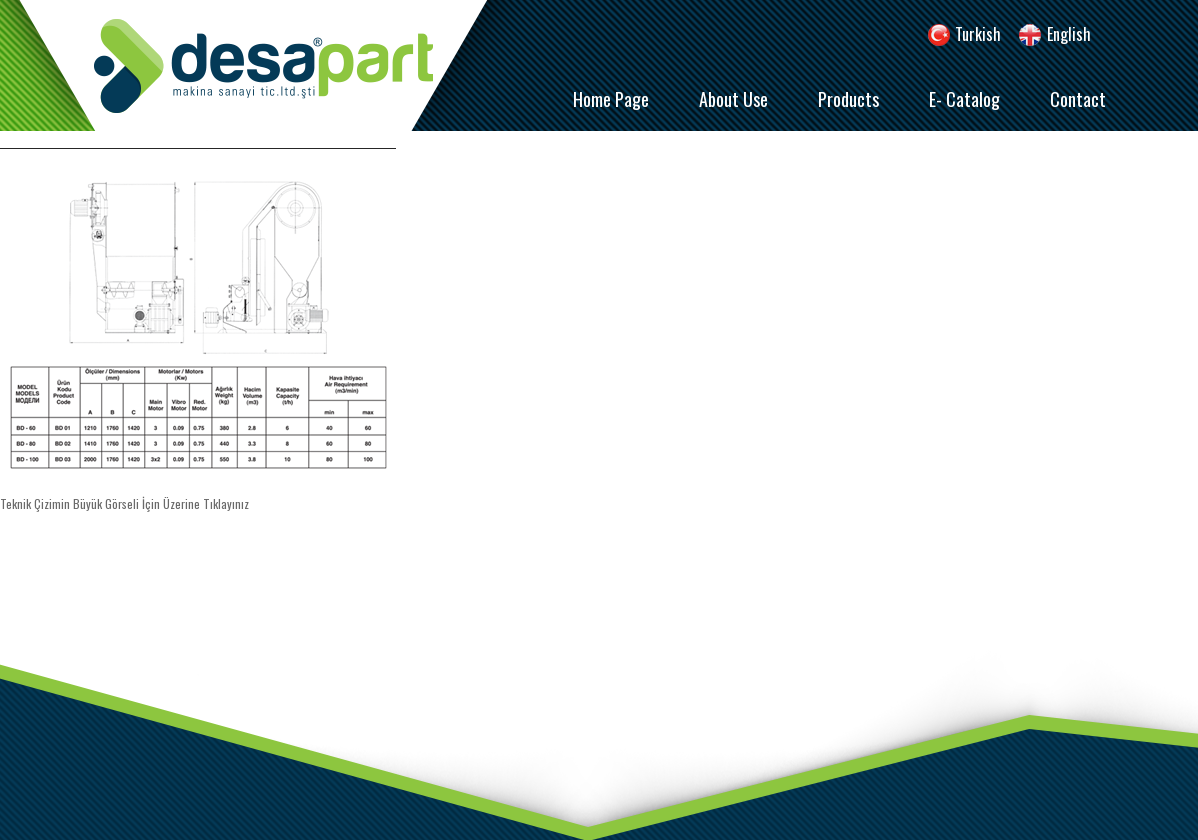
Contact (1078, 99)
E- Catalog (964, 99)
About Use (733, 99)
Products (848, 99)
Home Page (611, 99)
